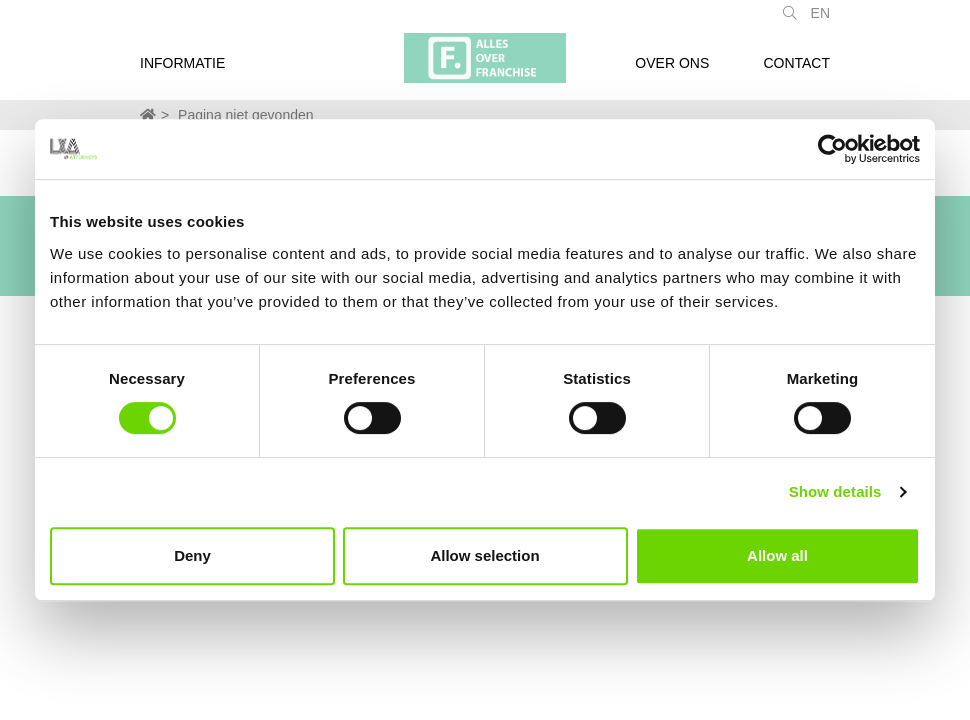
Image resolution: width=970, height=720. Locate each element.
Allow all (777, 555)
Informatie (182, 73)
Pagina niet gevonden (245, 115)
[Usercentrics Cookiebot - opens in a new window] (832, 149)
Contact (796, 73)
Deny (192, 555)
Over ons (672, 73)
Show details (835, 491)
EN (820, 23)
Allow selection (484, 555)
